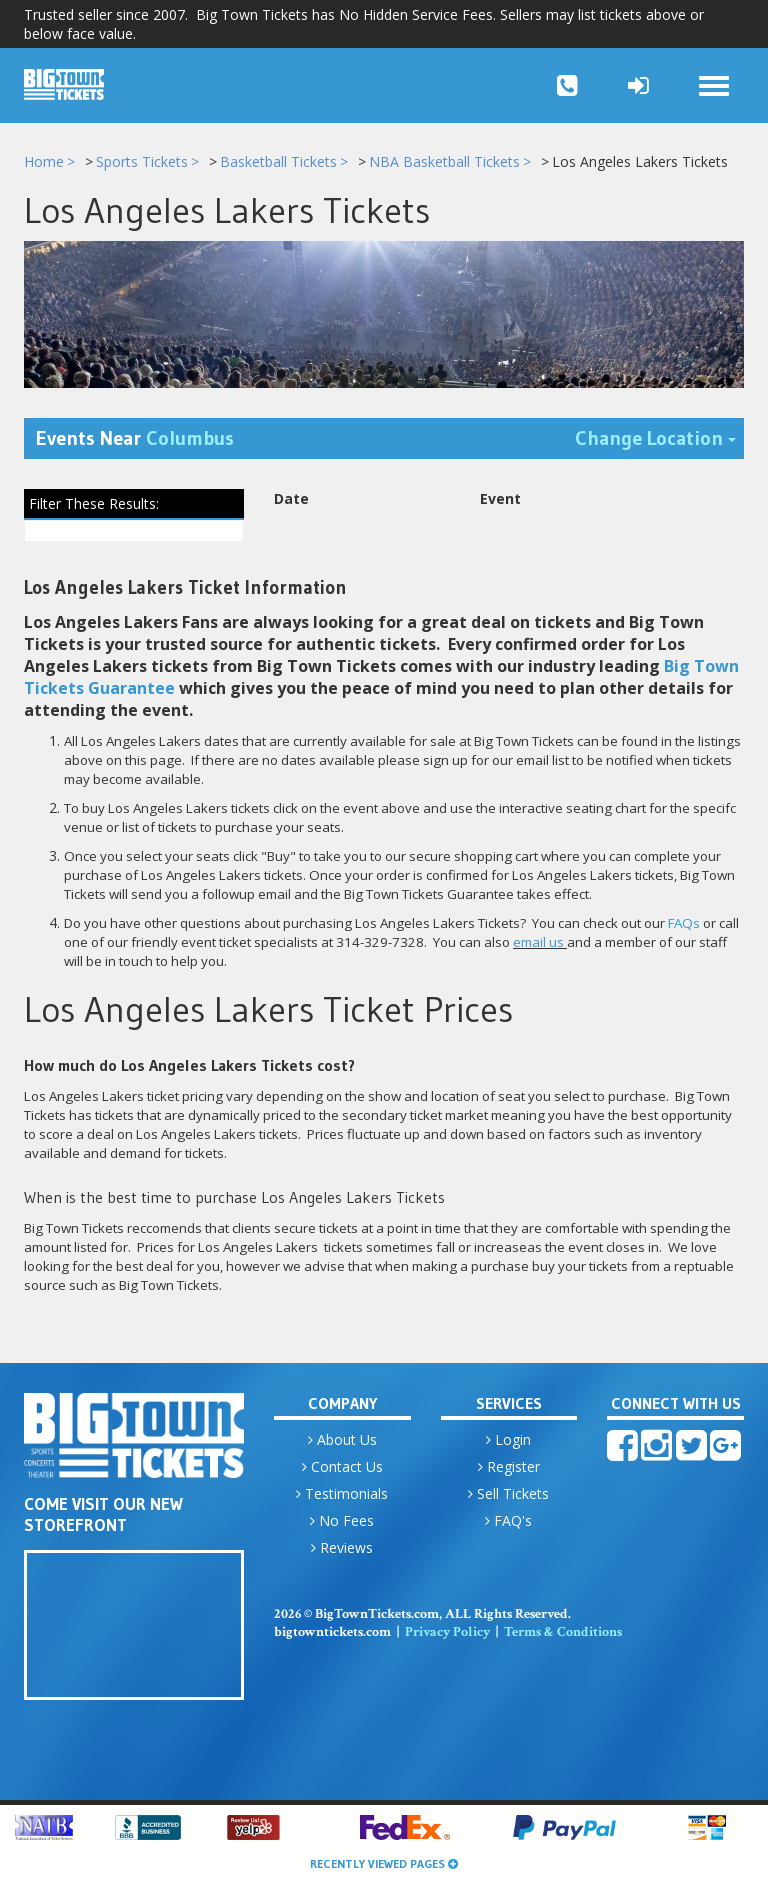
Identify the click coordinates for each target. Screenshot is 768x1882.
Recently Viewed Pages (384, 1863)
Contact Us (342, 1466)
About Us (342, 1439)
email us (538, 942)
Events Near (135, 438)
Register (509, 1466)
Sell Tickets (508, 1493)
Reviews (342, 1547)
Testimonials (342, 1493)
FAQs (684, 923)
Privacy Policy (447, 1632)
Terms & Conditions (563, 1632)
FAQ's (508, 1520)
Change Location (659, 436)
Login (508, 1439)
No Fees (342, 1520)
